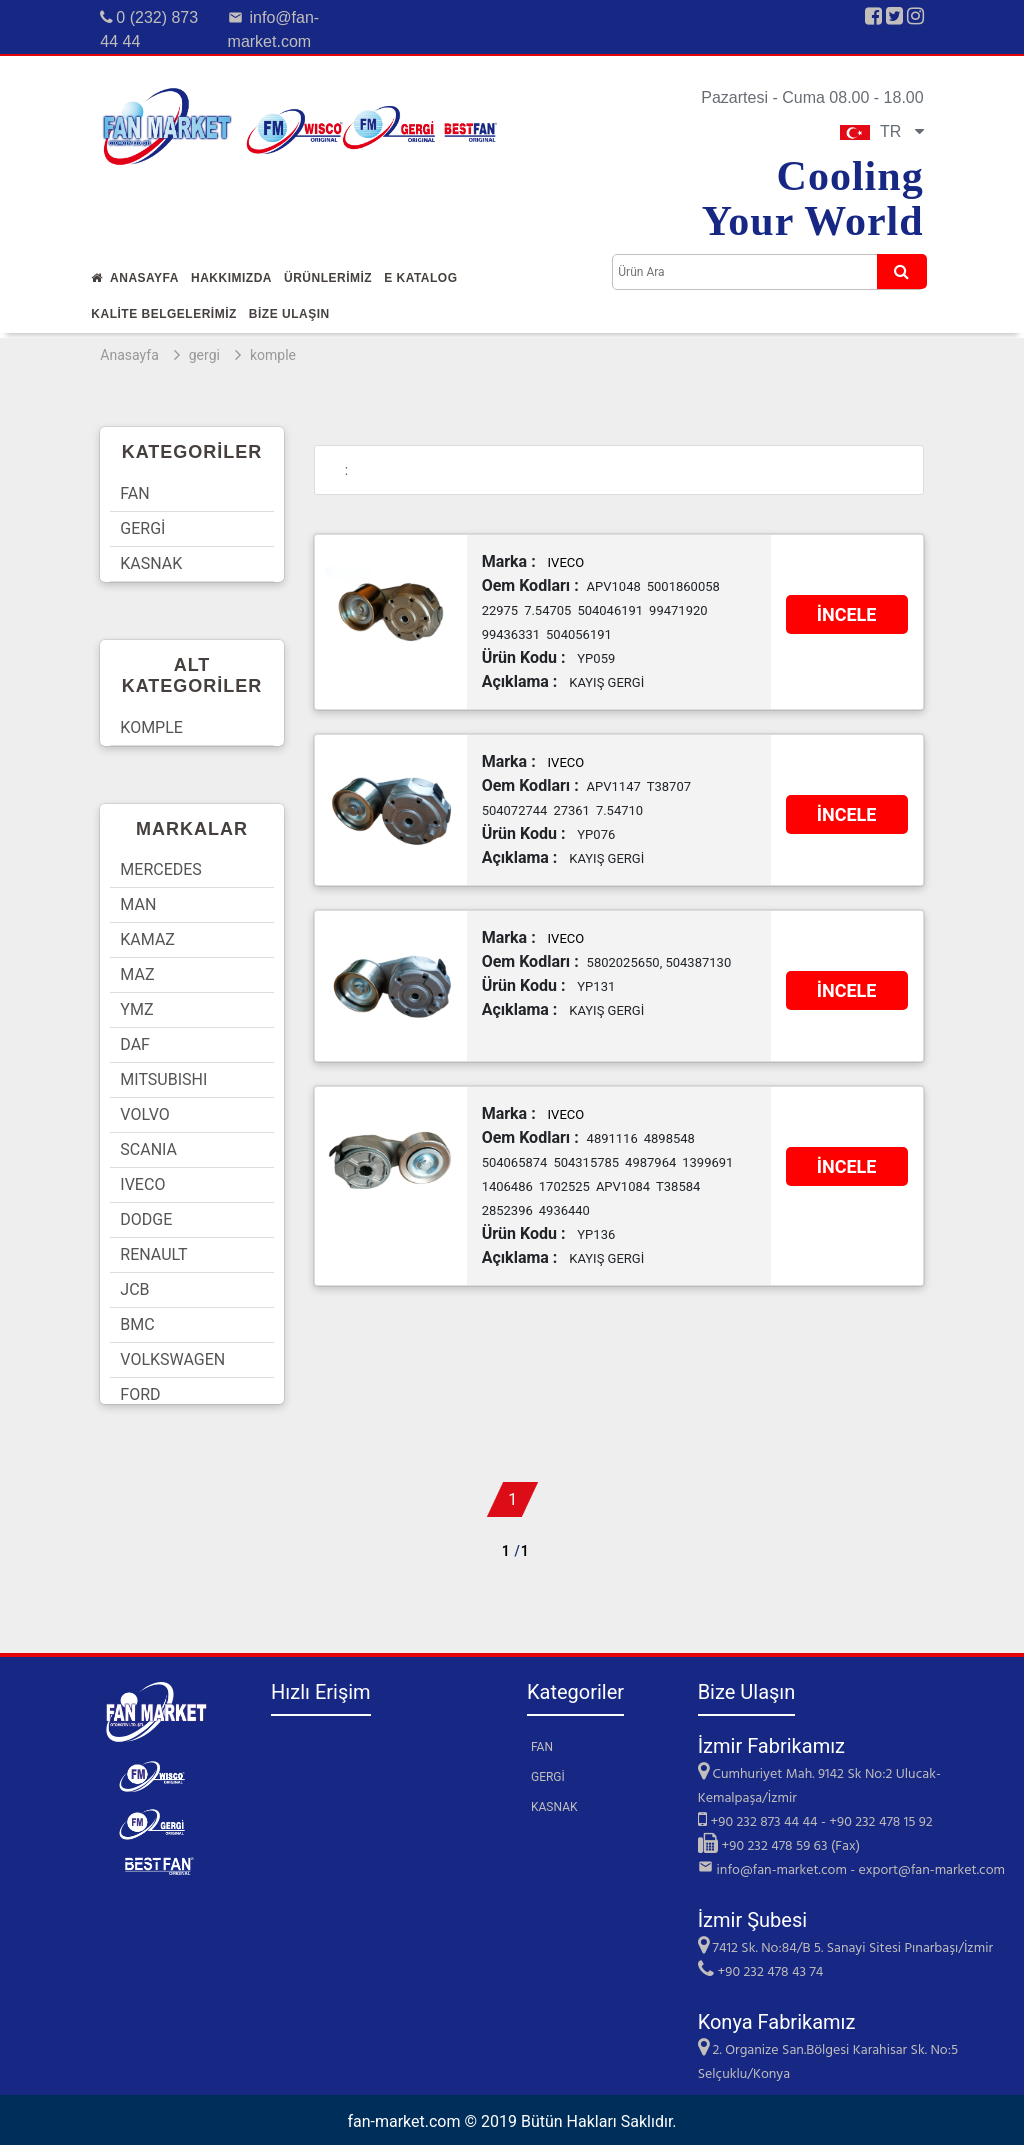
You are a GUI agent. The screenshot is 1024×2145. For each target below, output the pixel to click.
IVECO (142, 1184)
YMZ (136, 1009)
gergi (204, 355)
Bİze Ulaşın (289, 314)
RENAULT (153, 1254)
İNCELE (847, 614)
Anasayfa (135, 278)
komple (273, 355)
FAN (134, 493)
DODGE (146, 1219)
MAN (138, 904)
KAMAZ (147, 939)
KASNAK (151, 563)
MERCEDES (161, 869)
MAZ (137, 974)
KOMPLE (151, 727)
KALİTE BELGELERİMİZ (164, 314)
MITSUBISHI (163, 1079)
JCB (134, 1289)
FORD (140, 1394)
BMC (137, 1324)
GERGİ (142, 528)
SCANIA (148, 1149)
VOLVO (144, 1114)
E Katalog (420, 278)
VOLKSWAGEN (172, 1359)
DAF (135, 1044)
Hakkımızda (231, 278)
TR (882, 131)
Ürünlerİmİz (328, 278)
